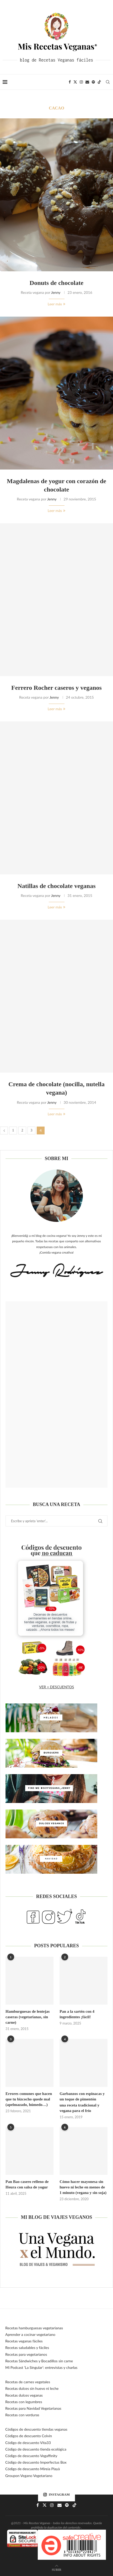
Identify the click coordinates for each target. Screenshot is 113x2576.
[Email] (87, 82)
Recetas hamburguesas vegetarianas (34, 2328)
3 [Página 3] (32, 1130)
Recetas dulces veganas (24, 2395)
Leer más (56, 304)
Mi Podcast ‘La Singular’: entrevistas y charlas (41, 2367)
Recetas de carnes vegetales (27, 2382)
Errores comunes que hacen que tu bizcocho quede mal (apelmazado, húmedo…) (29, 2099)
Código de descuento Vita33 (28, 2442)
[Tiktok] (99, 82)
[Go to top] (56, 2569)
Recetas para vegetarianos (26, 2354)
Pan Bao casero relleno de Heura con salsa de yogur (27, 2184)
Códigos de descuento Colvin (28, 2436)
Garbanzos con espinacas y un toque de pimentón (82, 2096)
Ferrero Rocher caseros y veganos (56, 687)
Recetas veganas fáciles (24, 2341)
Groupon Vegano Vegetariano (28, 2475)
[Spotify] (93, 82)
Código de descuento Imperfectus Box (36, 2462)
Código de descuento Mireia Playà (32, 2469)
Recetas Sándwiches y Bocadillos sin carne (39, 2361)
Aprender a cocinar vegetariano (30, 2334)
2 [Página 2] (22, 1130)
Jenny (55, 292)
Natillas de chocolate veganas (57, 885)
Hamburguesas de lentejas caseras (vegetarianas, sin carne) (28, 2017)
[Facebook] (70, 82)
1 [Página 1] (13, 1130)
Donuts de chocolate (56, 282)
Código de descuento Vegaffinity (31, 2455)
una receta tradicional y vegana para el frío (79, 2108)
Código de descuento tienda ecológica (35, 2449)
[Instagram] (81, 82)
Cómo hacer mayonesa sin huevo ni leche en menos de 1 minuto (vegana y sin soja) (83, 2187)
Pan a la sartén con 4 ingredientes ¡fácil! (77, 2014)
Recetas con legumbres (23, 2402)
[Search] (107, 82)
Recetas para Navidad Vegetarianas (33, 2408)
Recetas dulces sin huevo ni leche (31, 2388)
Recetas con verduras (22, 2415)
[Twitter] (75, 82)
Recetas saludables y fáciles (27, 2347)
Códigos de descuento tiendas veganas (36, 2429)
